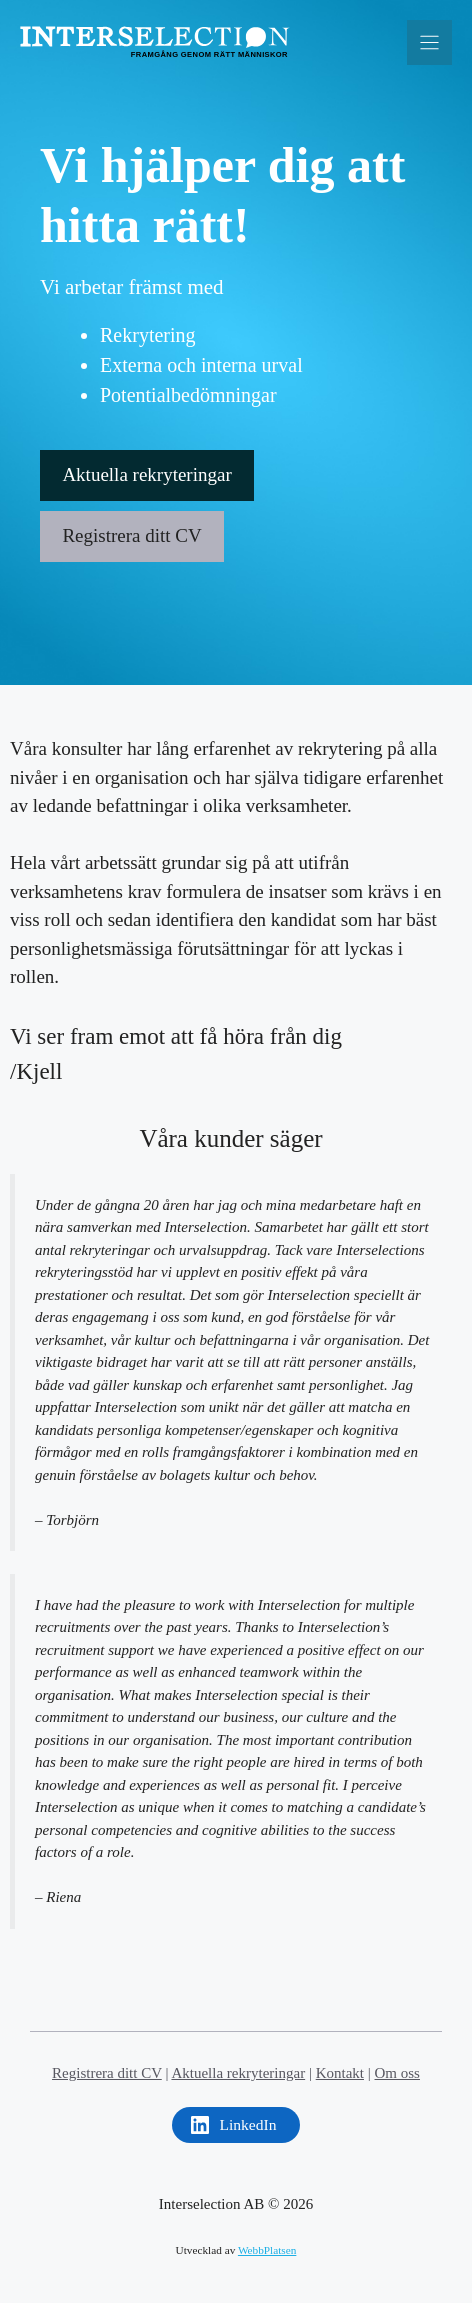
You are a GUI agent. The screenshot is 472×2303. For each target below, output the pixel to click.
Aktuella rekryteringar (146, 474)
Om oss (397, 2073)
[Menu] (429, 42)
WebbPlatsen (267, 2250)
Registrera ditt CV (131, 535)
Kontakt (340, 2073)
